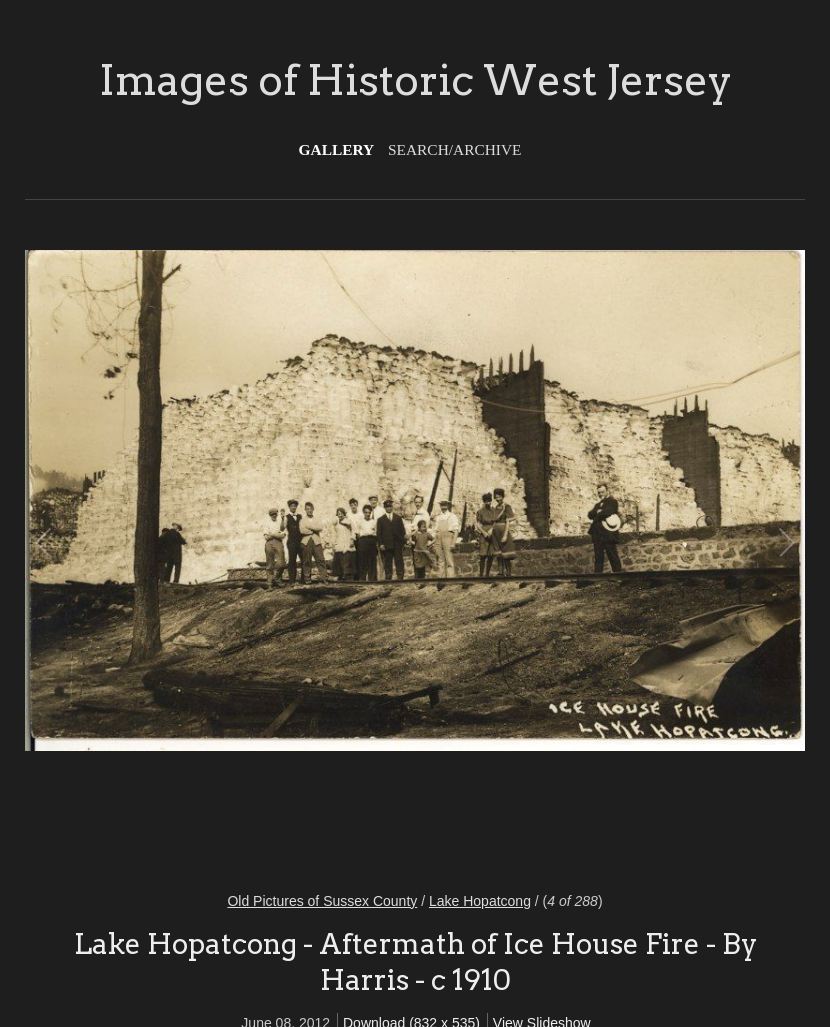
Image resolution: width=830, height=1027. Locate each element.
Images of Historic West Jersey (415, 80)
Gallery (337, 149)
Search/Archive (454, 149)
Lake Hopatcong (480, 901)
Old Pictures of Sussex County (322, 901)
